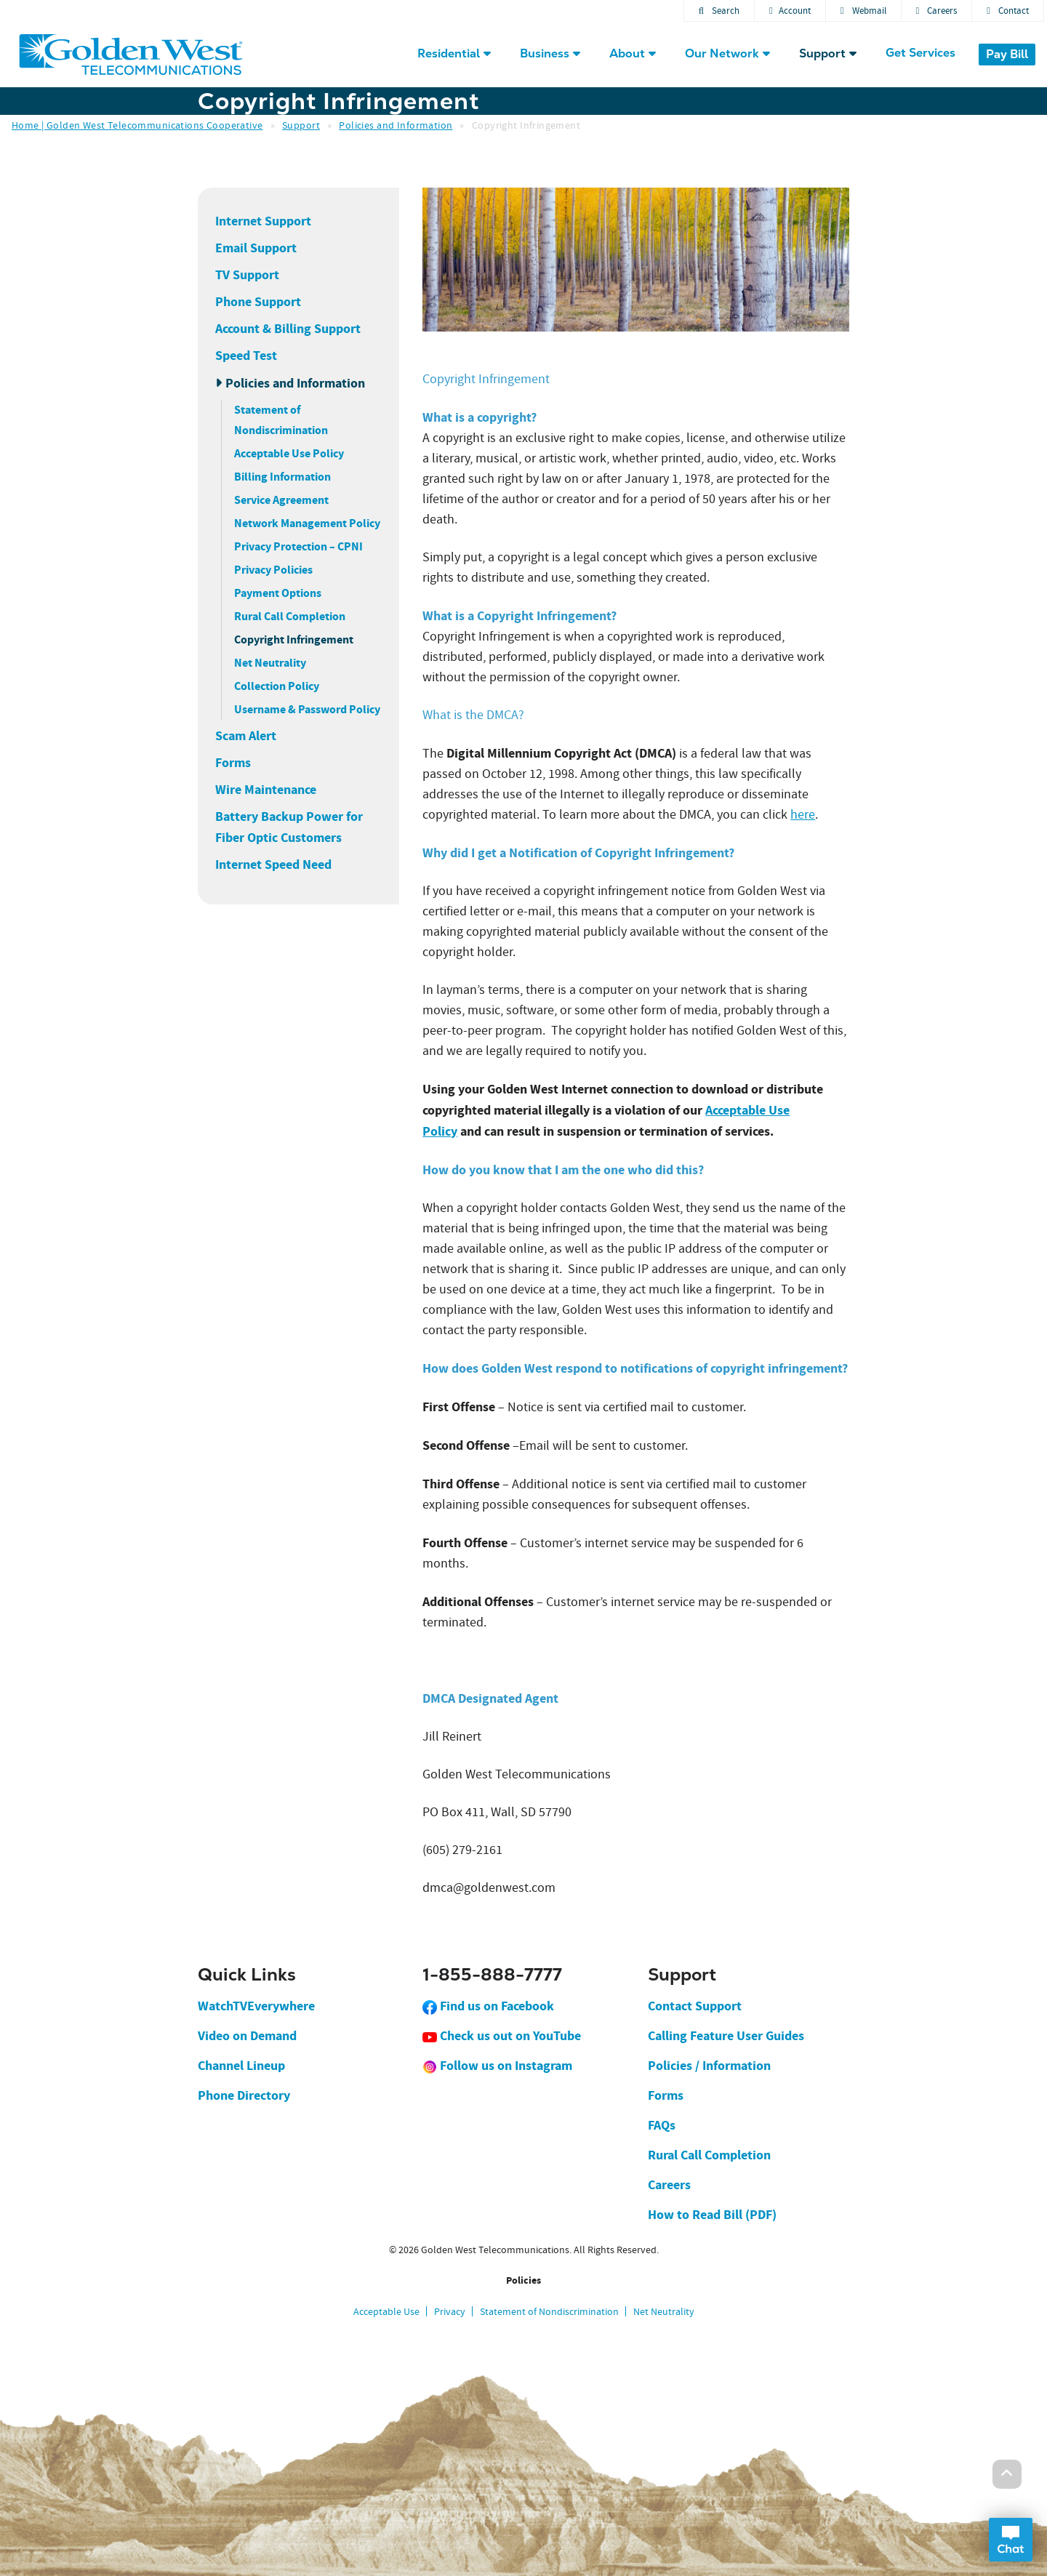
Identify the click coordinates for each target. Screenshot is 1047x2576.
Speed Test (246, 355)
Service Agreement (281, 499)
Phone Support (258, 301)
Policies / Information (709, 2065)
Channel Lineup (241, 2065)
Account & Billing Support (288, 328)
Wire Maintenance (265, 789)
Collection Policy (276, 686)
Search (719, 10)
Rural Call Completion (289, 616)
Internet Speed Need (273, 864)
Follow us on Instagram (497, 2065)
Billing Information (282, 476)
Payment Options (277, 593)
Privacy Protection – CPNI (298, 546)
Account (790, 10)
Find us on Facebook (488, 2006)
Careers (937, 10)
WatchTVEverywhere (256, 2006)
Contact (1008, 10)
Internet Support (263, 221)
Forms (233, 762)
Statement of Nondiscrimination (549, 2311)
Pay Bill (1007, 54)
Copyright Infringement (293, 639)
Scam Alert (245, 736)
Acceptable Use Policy (289, 453)
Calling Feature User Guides (726, 2036)
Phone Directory (244, 2095)
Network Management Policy (307, 523)
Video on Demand (247, 2036)
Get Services (920, 52)
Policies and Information (395, 125)
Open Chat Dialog (1010, 2539)
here (802, 814)
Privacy (449, 2311)
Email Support (256, 248)
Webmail (863, 10)
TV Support (247, 275)
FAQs (661, 2125)
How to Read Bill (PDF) (712, 2214)
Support (301, 125)
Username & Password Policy (307, 709)
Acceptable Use (386, 2311)
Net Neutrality (270, 662)
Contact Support (695, 2006)
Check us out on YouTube (501, 2036)
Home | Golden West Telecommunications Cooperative (137, 125)
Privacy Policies (273, 569)
